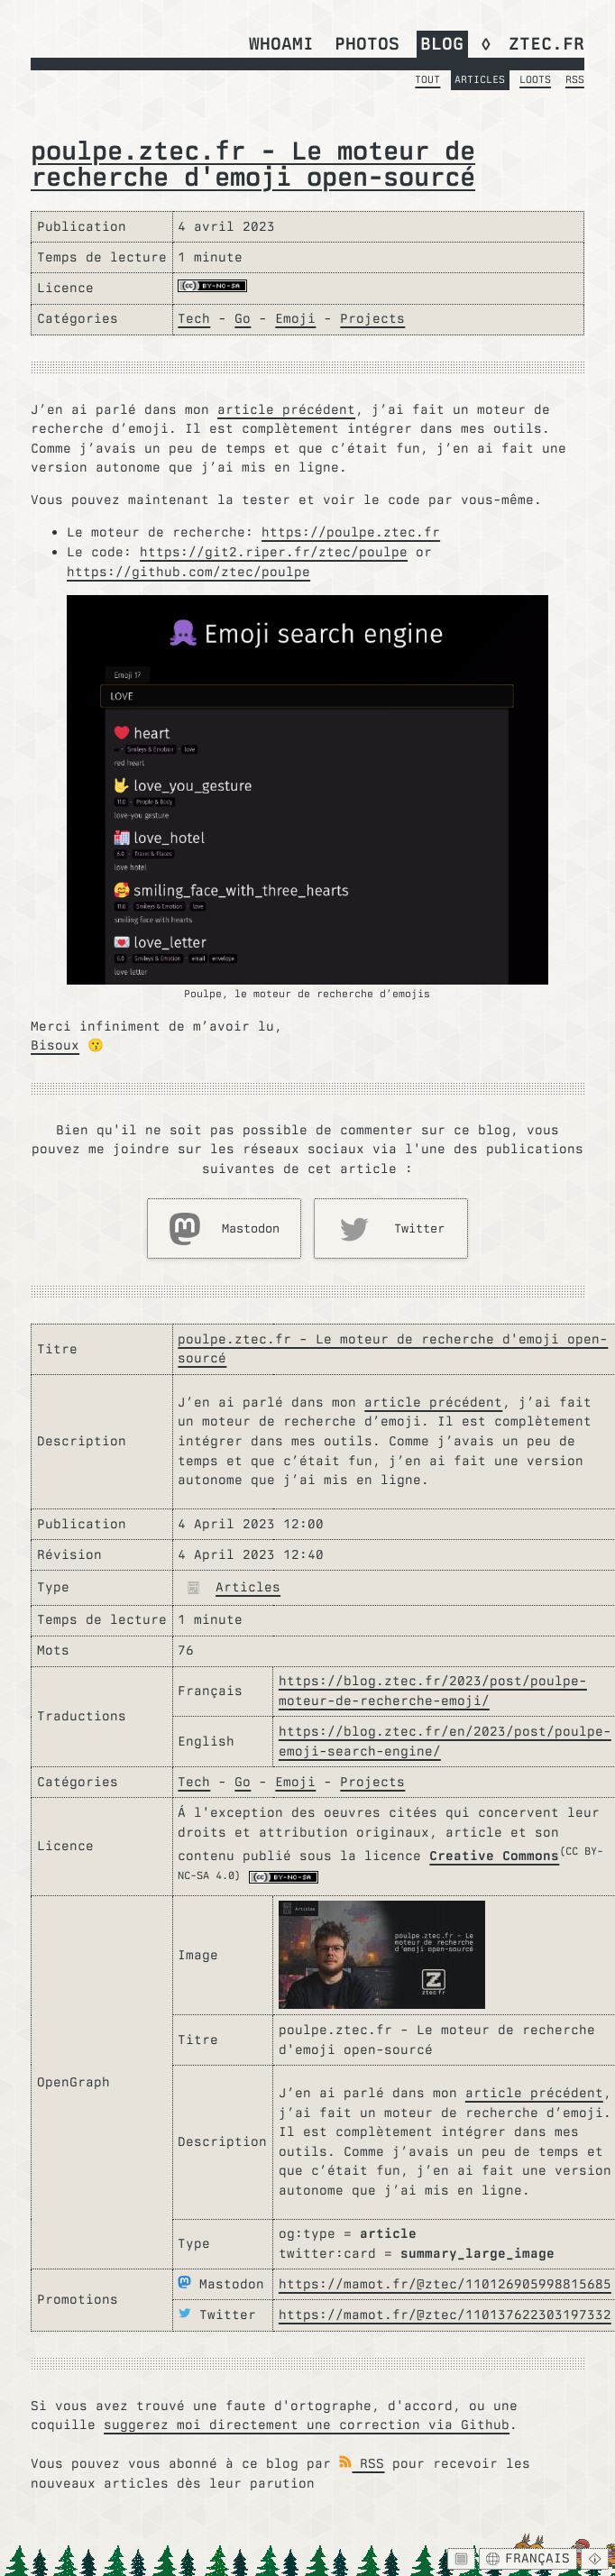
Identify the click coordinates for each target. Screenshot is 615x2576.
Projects (372, 318)
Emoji (295, 318)
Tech (194, 318)
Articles (479, 79)
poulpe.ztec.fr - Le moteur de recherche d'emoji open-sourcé (253, 163)
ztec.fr (546, 43)
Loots (535, 79)
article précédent (286, 409)
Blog (442, 43)
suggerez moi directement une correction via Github (306, 2424)
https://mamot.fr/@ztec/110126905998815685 (445, 2284)
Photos (367, 43)
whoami (281, 43)
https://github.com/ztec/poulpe (188, 572)
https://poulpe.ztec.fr (351, 532)
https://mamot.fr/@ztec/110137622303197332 (445, 2314)
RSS (574, 79)
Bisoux (55, 1045)
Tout (427, 79)
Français (527, 2558)
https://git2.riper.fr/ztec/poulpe (274, 552)
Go (242, 318)
